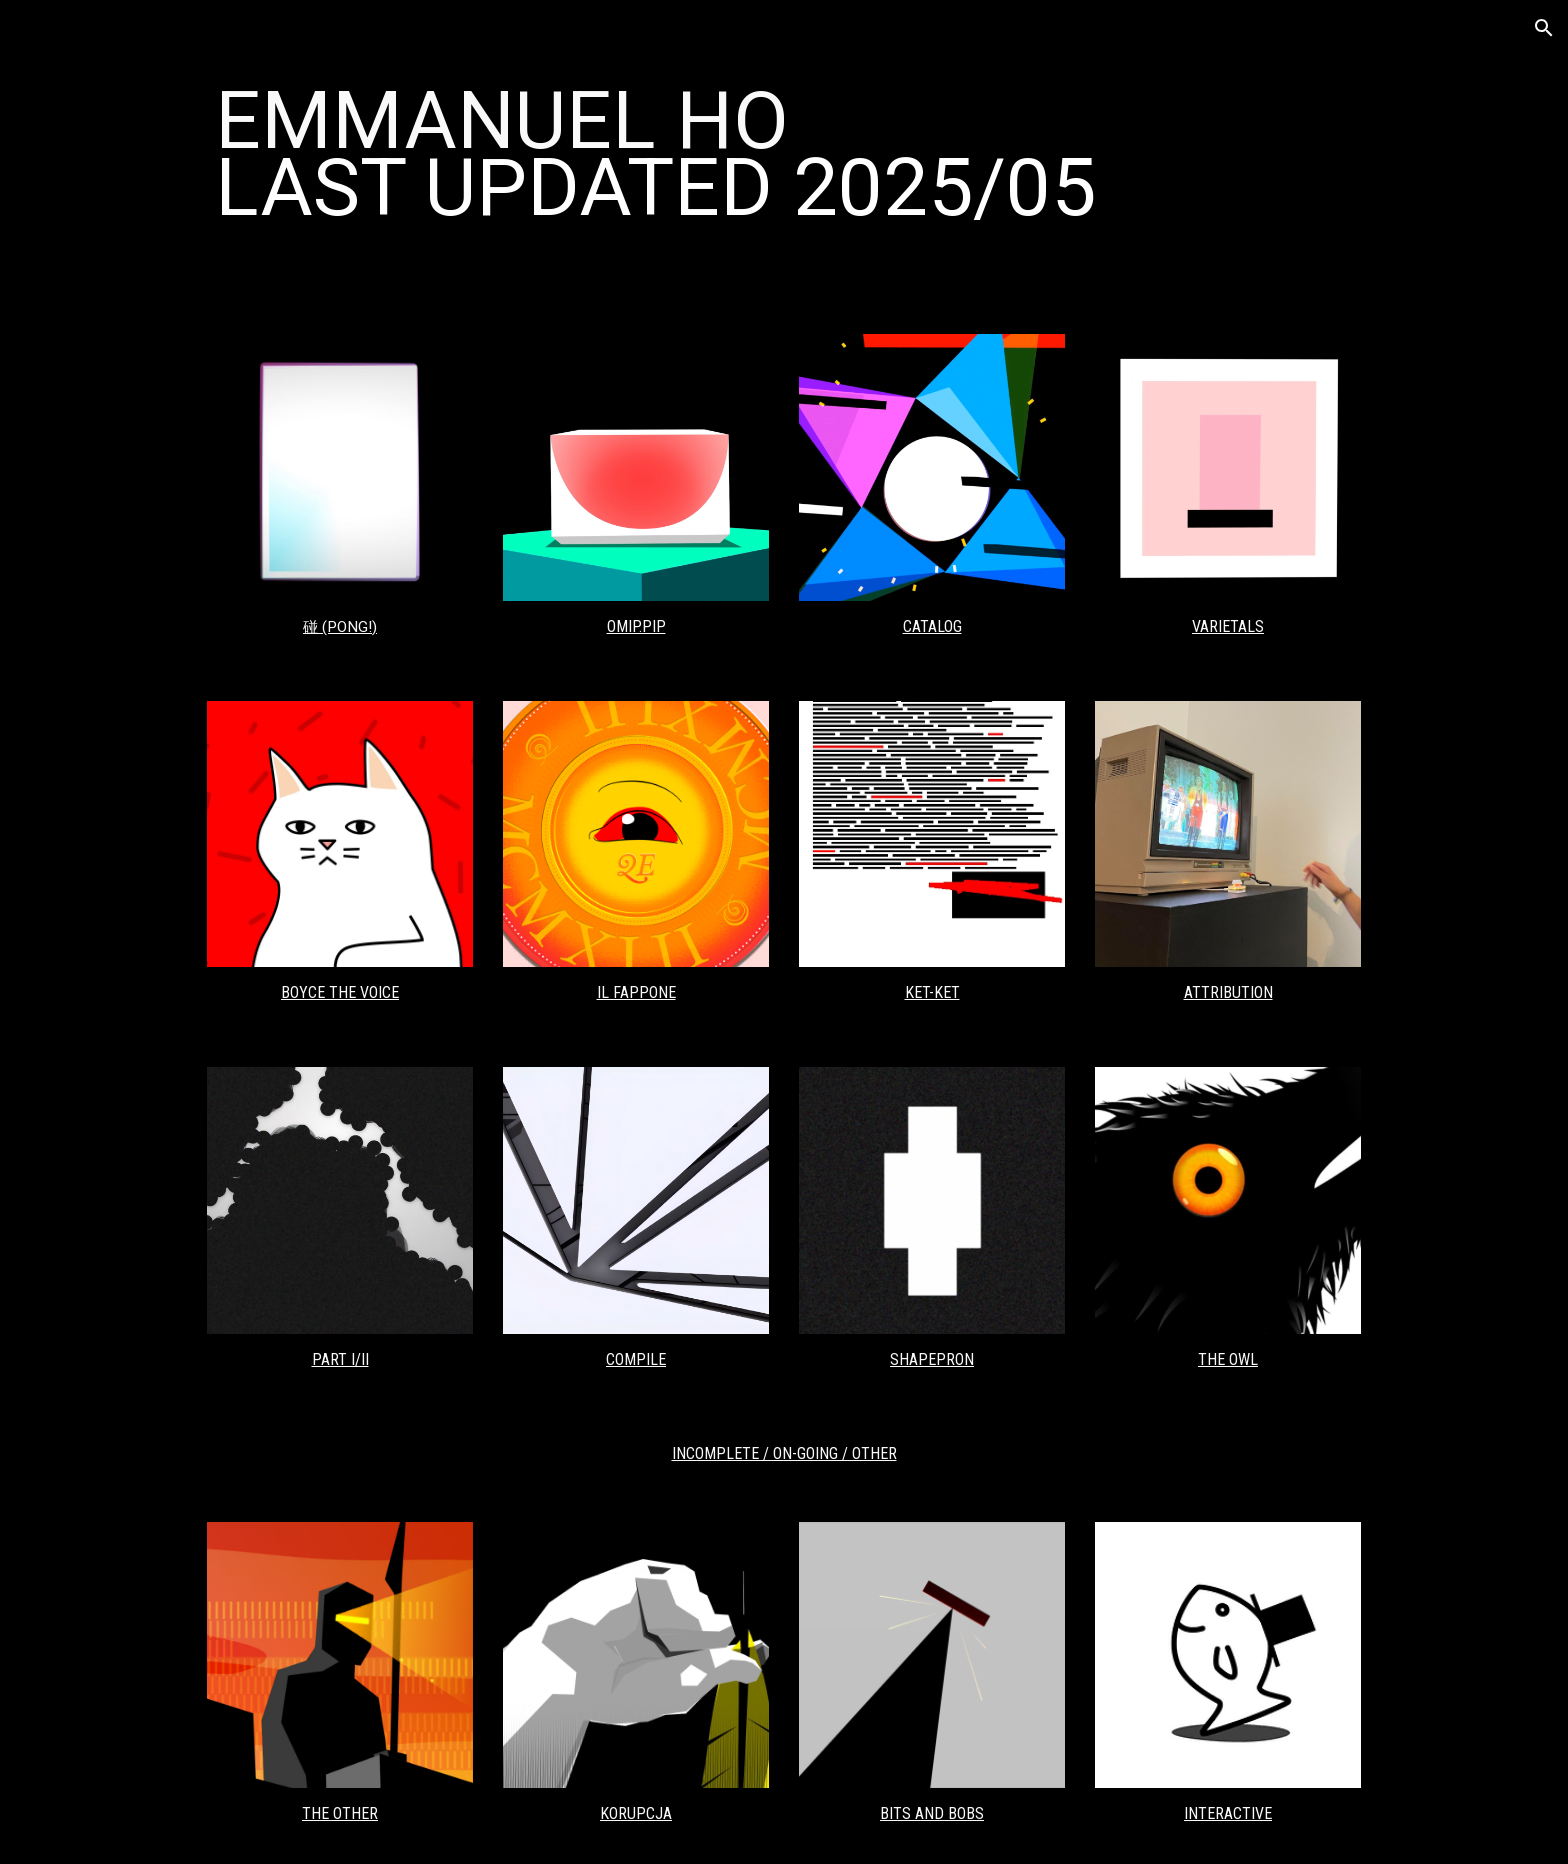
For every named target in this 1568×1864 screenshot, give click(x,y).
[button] (1544, 28)
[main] (784, 155)
